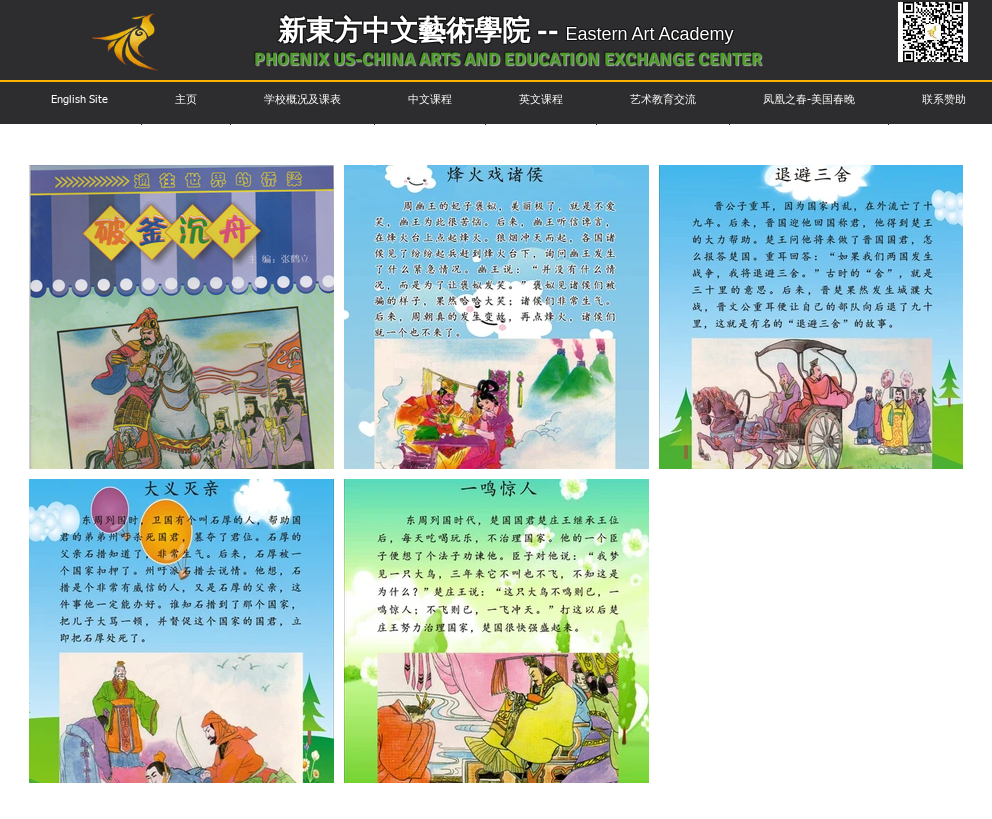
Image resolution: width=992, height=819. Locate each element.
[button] (79, 99)
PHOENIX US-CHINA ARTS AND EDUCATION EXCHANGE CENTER (508, 59)
